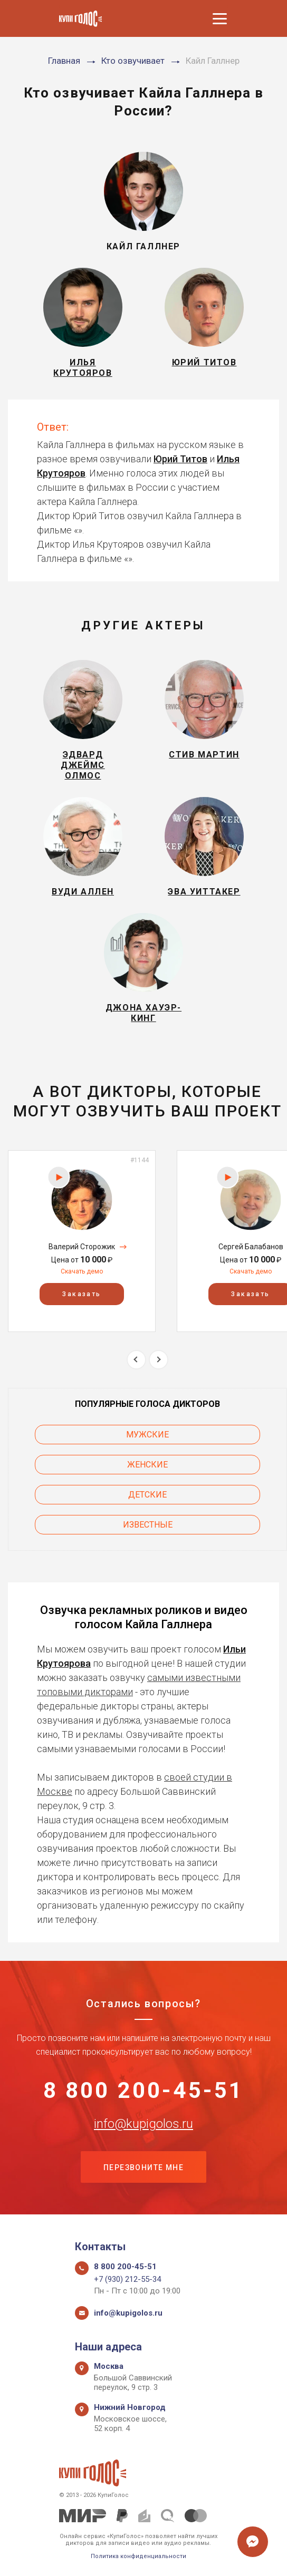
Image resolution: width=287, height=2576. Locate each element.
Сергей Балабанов (250, 1246)
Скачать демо (82, 1271)
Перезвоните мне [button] (143, 2167)
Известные (148, 1525)
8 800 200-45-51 (143, 2090)
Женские (147, 1465)
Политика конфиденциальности (138, 2556)
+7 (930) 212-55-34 (127, 2279)
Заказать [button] (81, 1294)
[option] (82, 1241)
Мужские (147, 1435)
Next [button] (158, 1359)
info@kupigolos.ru (143, 2123)
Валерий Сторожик (82, 1246)
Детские (147, 1495)
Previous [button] (136, 1359)
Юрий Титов (180, 458)
